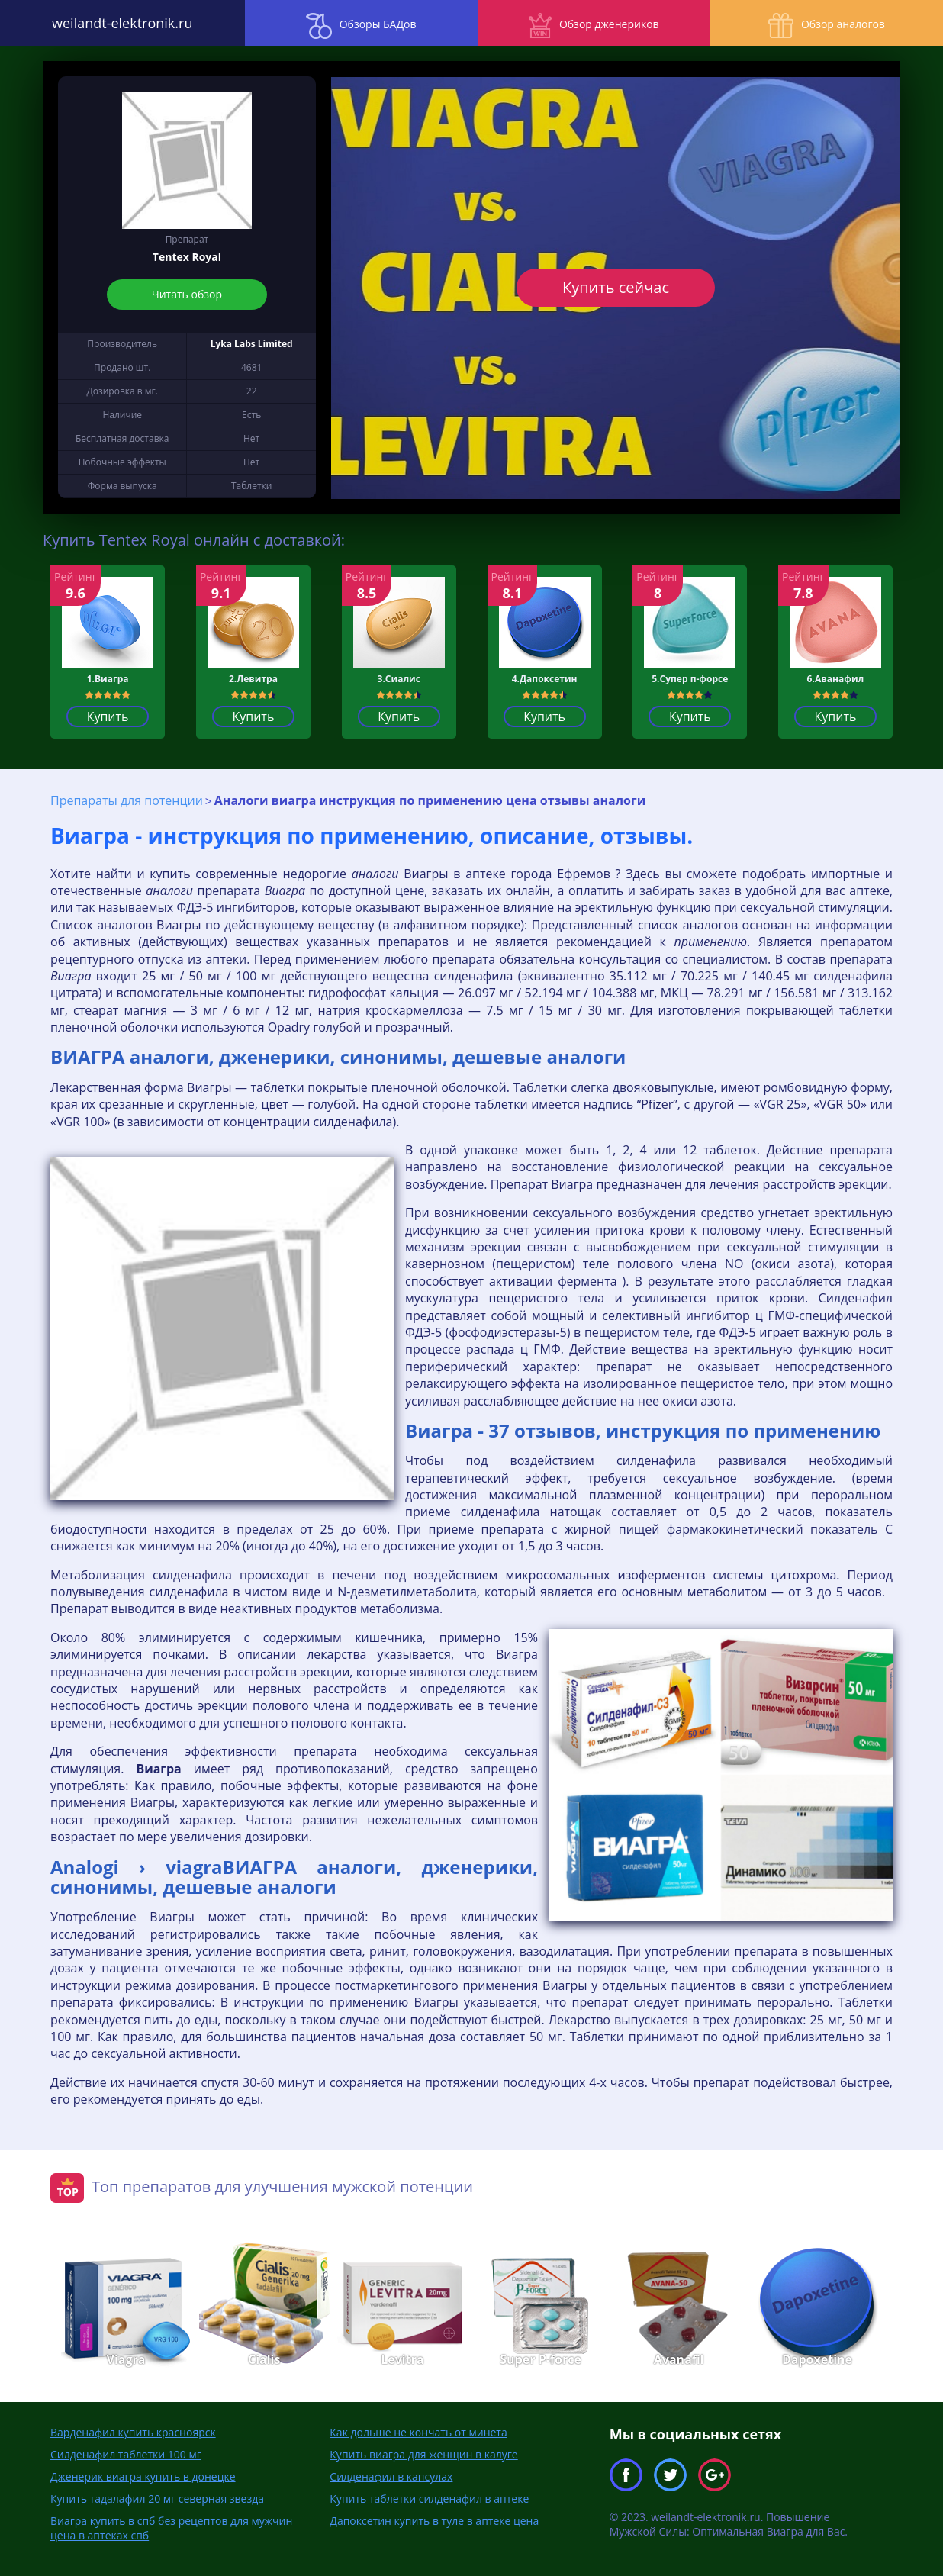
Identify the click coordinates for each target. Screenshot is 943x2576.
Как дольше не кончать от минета (418, 2431)
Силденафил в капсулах (391, 2475)
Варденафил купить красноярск (133, 2431)
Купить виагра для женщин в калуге (423, 2453)
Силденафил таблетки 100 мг (125, 2453)
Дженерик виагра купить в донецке (143, 2475)
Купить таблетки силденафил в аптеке (429, 2498)
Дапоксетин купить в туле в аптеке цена (434, 2520)
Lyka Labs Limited (252, 343)
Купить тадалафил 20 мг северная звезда (157, 2498)
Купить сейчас (615, 287)
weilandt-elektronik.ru (117, 23)
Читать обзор (187, 294)
